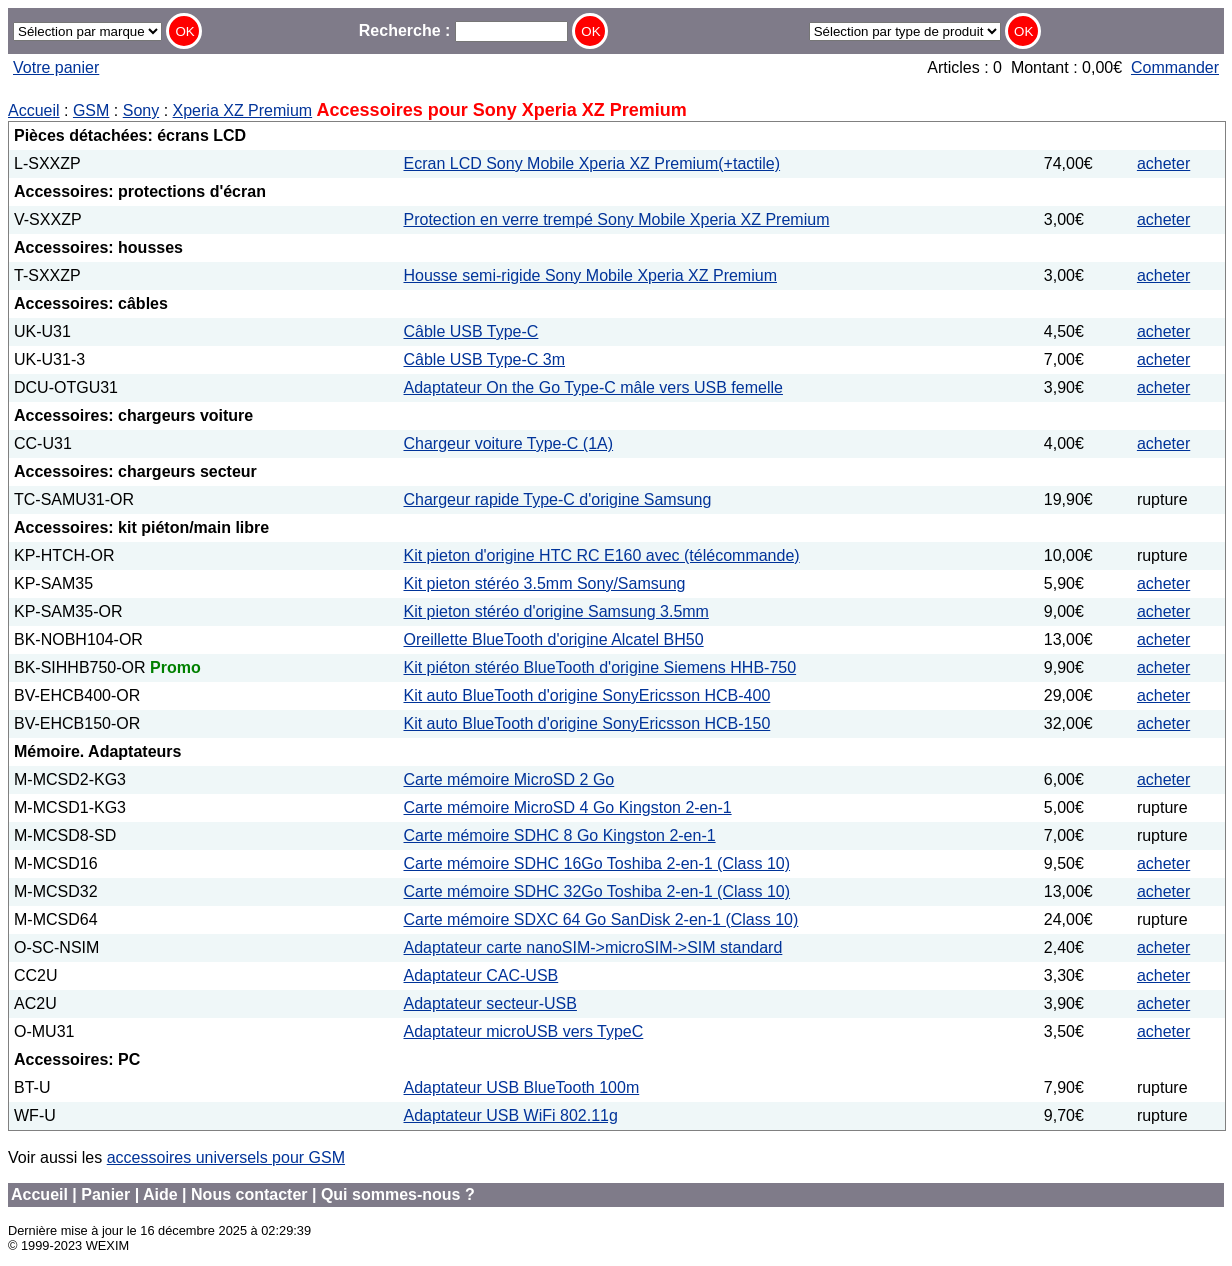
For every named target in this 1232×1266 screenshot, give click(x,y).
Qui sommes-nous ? (398, 1194)
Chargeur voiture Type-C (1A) (509, 443)
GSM (91, 110)
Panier (105, 1194)
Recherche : (463, 30)
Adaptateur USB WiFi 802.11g (511, 1115)
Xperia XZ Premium (243, 110)
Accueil (34, 110)
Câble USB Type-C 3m (485, 359)
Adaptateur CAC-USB (481, 975)
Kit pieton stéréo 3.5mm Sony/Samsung (545, 583)
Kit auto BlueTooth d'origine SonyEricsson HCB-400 (587, 695)
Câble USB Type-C (471, 331)
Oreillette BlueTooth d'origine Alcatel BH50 (554, 639)
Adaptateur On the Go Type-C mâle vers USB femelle (593, 387)
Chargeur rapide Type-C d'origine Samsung (558, 499)
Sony (141, 110)
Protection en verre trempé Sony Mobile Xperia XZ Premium (617, 219)
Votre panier (56, 67)
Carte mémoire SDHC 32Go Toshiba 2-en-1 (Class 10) (597, 891)
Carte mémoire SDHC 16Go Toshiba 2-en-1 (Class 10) (597, 863)
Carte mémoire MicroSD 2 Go (509, 779)
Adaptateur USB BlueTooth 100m (522, 1087)
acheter (1163, 163)
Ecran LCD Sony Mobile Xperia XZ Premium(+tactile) (592, 163)
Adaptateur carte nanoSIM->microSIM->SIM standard (593, 947)
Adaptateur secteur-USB (490, 1003)
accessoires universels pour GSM (226, 1157)
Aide (160, 1194)
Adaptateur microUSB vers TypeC (524, 1031)
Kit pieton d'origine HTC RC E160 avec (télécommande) (602, 555)
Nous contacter (249, 1194)
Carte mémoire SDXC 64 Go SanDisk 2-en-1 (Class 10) (601, 919)
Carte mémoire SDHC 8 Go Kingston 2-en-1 (560, 835)
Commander (1175, 67)
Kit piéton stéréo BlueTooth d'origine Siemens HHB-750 (600, 667)
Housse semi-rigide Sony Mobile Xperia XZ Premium (590, 275)
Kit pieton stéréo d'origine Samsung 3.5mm (556, 611)
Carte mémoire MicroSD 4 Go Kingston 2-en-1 (568, 807)
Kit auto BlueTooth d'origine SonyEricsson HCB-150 (587, 723)
